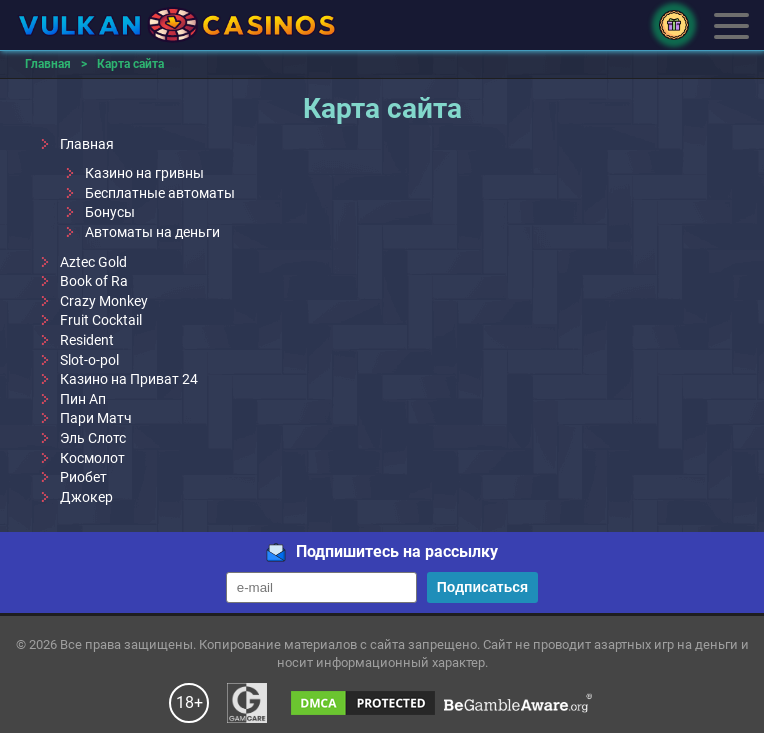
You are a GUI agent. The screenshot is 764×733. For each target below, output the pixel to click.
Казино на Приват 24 (129, 379)
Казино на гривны (144, 173)
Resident (87, 340)
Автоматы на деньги (152, 232)
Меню (731, 24)
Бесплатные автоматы (160, 193)
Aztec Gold (93, 262)
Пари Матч (96, 418)
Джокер (86, 497)
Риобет (83, 477)
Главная (87, 144)
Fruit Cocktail (101, 320)
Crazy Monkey (104, 301)
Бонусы (110, 212)
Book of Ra (94, 281)
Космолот (92, 458)
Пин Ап (83, 399)
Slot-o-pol (89, 360)
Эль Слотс (93, 438)
